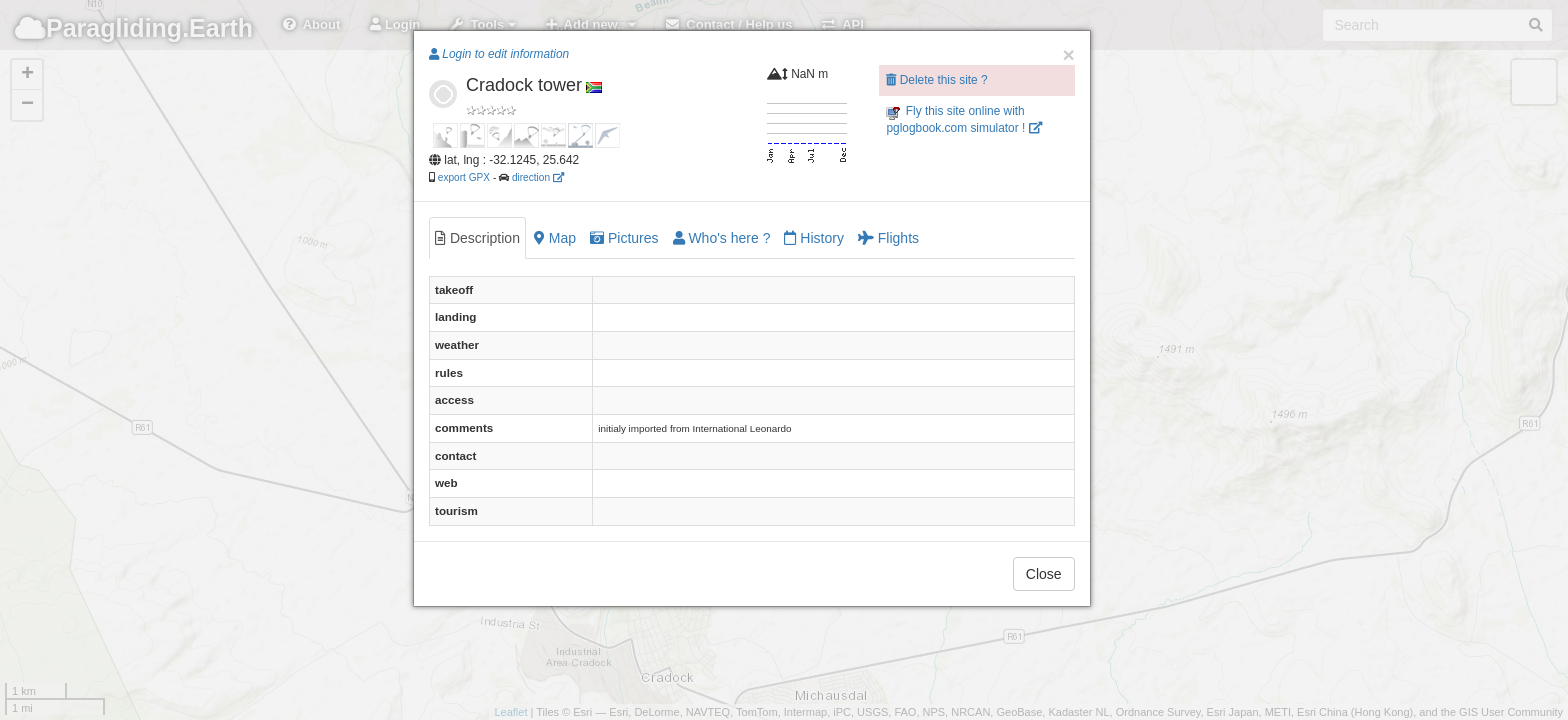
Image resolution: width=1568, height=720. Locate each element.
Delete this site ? (936, 80)
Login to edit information (499, 54)
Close (1044, 574)
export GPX (464, 177)
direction (538, 177)
